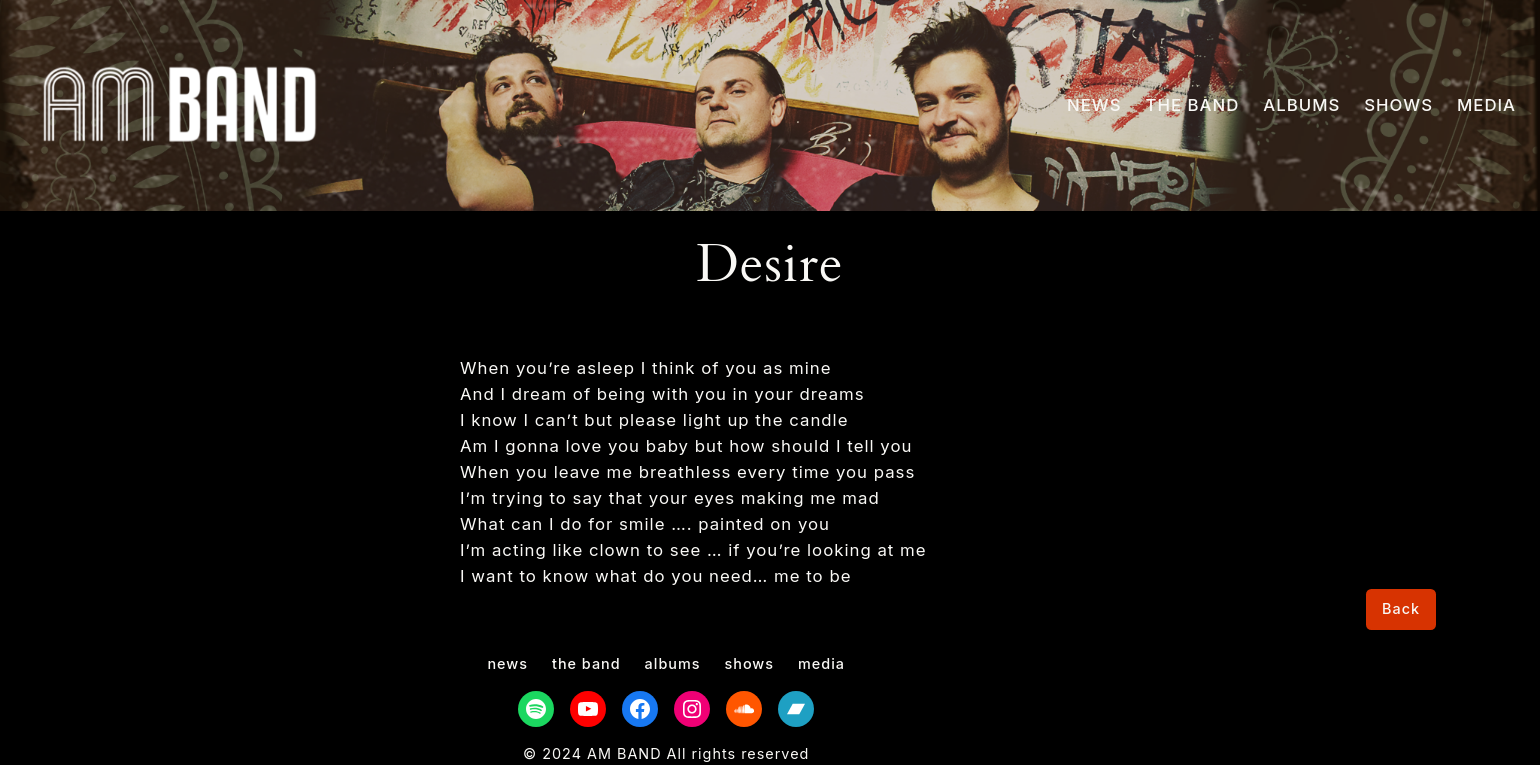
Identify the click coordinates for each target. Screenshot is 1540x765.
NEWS (1094, 105)
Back (1401, 608)
